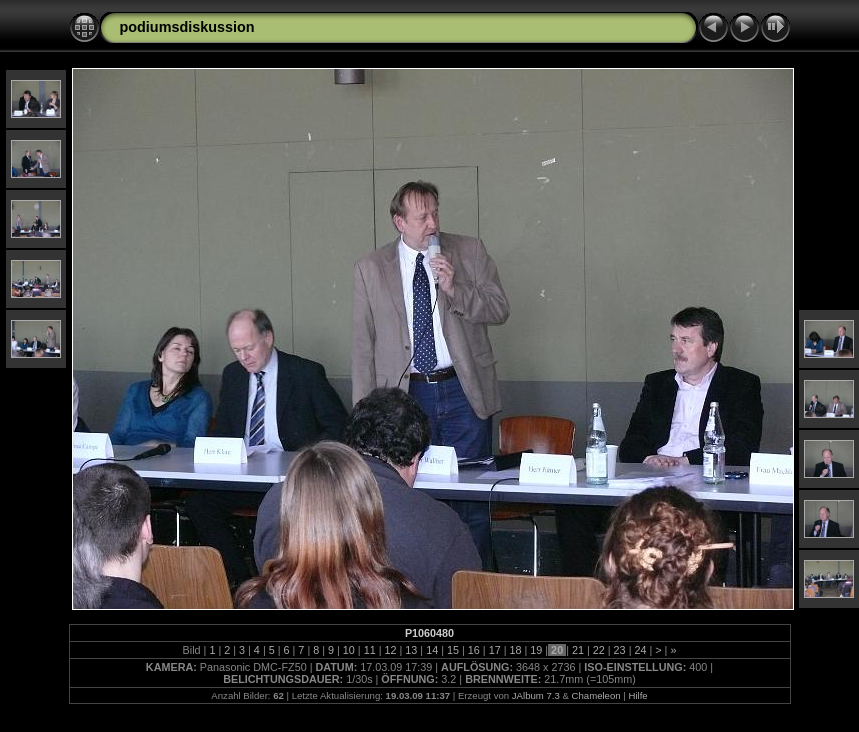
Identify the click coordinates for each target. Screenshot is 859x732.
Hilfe (637, 695)
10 (349, 650)
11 (370, 650)
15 (453, 650)
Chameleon (596, 695)
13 (411, 650)
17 (495, 650)
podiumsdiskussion (187, 27)
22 (599, 650)
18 (515, 650)
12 (391, 650)
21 (578, 650)
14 (432, 650)
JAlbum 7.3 (536, 695)
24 (640, 650)
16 (474, 650)
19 (536, 650)
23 (620, 650)
